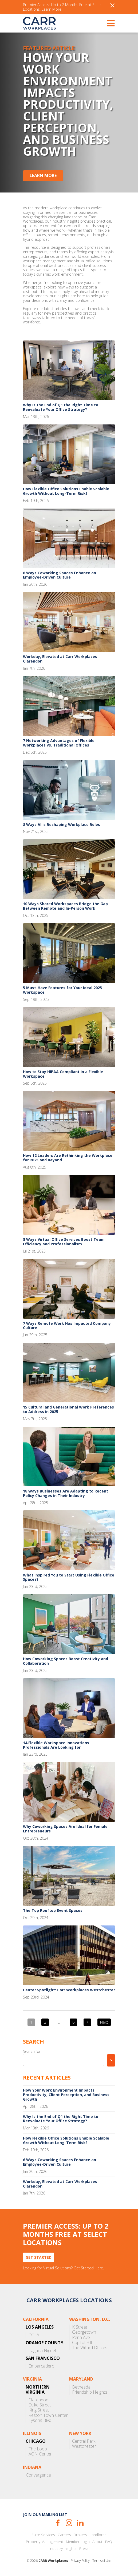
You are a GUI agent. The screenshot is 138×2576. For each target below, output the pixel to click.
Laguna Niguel (42, 2350)
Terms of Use (101, 2561)
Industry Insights (63, 2548)
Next (104, 2022)
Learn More (51, 9)
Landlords (98, 2535)
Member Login (78, 2541)
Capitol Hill (82, 2342)
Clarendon (38, 2399)
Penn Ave (81, 2337)
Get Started (39, 2257)
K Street (79, 2327)
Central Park (83, 2441)
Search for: (32, 2051)
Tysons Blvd (40, 2420)
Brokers (80, 2535)
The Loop (38, 2448)
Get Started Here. (89, 2268)
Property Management (44, 2541)
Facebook (57, 2522)
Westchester (84, 2446)
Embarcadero (41, 2366)
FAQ (108, 2541)
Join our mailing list (45, 2514)
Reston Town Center (48, 2415)
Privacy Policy (80, 2561)
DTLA (34, 2334)
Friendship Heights (89, 2392)
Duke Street (40, 2405)
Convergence (38, 2475)
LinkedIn (80, 2522)
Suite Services (43, 2535)
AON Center (40, 2454)
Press (84, 2548)
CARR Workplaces (39, 23)
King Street (39, 2410)
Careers (64, 2535)
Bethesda (81, 2387)
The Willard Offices (89, 2347)
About (97, 2541)
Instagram (69, 2522)
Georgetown (84, 2332)
